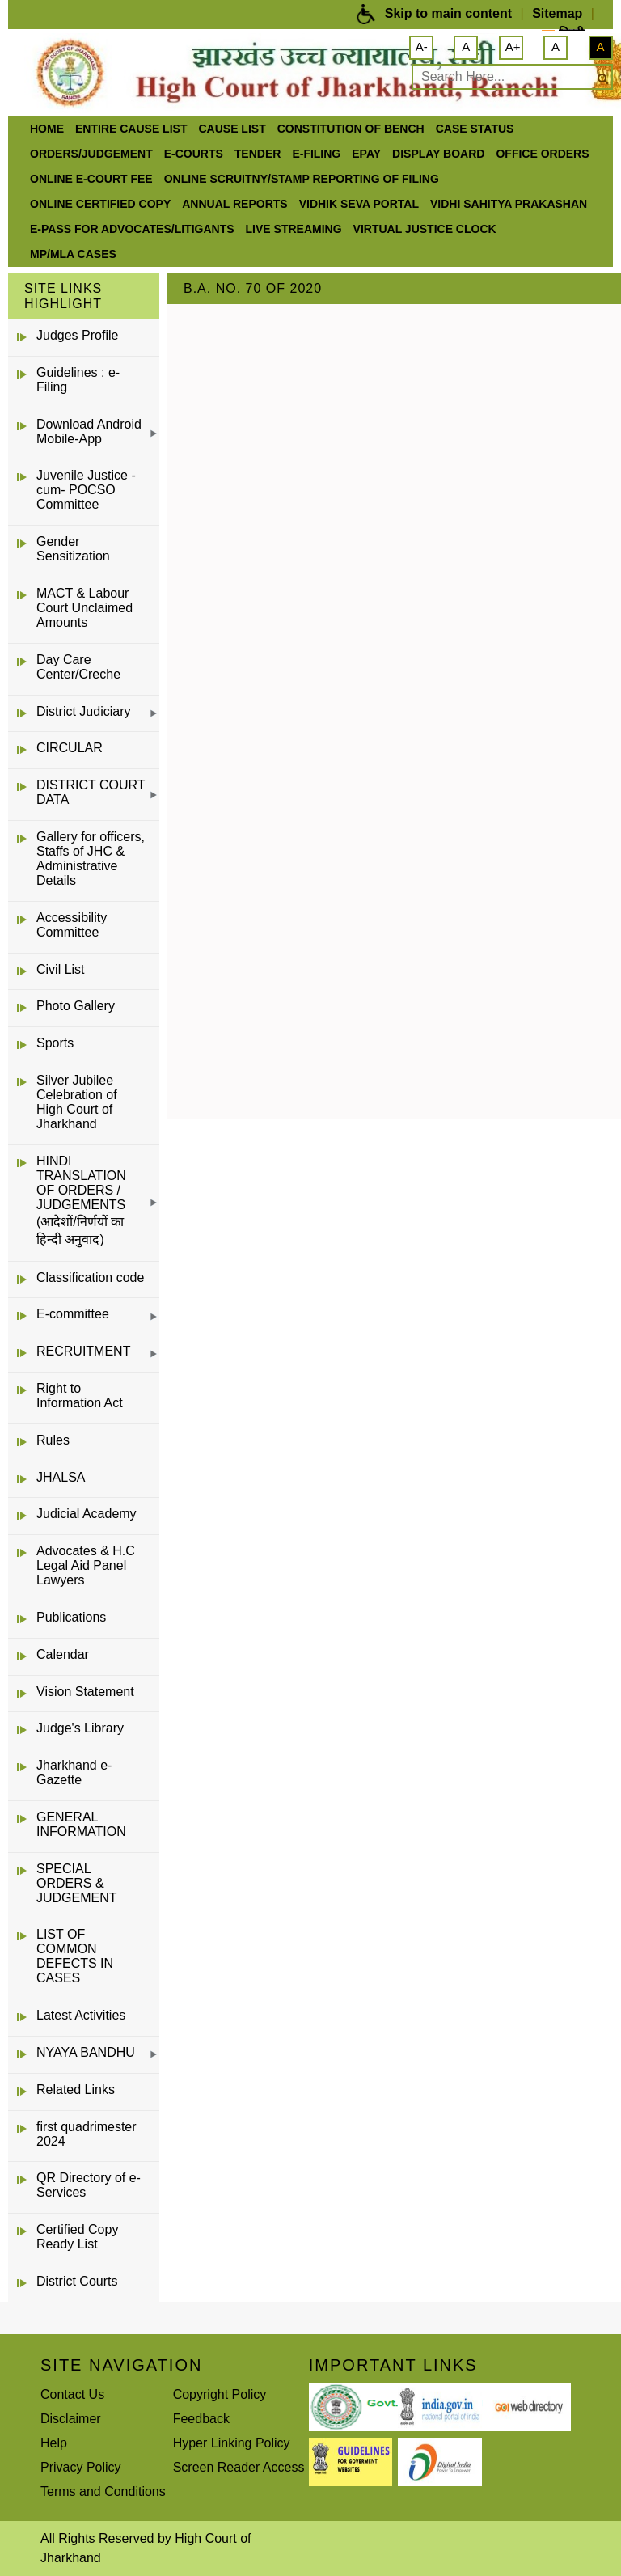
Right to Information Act (79, 1395)
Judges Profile (77, 335)
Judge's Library (80, 1728)
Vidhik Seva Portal (359, 203)
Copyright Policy (220, 2394)
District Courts (76, 2281)
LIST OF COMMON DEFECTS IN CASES (74, 1956)
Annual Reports (234, 203)
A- (422, 46)
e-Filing (316, 153)
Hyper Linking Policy (231, 2443)
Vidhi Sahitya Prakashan (508, 203)
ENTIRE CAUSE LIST (131, 128)
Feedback (201, 2419)
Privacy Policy (80, 2467)
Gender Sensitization (73, 549)
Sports (55, 1043)
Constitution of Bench (351, 128)
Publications (71, 1617)
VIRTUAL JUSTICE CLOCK (424, 228)
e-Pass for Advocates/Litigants (132, 228)
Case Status (475, 128)
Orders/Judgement (91, 153)
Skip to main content (448, 13)
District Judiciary (83, 711)
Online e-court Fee (91, 178)
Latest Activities (80, 2015)
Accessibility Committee (71, 925)
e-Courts (193, 153)
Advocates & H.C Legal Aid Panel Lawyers (85, 1565)
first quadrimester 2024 (86, 2134)
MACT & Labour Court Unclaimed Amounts (84, 607)
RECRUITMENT (83, 1351)
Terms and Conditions (103, 2491)
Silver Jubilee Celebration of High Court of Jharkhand (76, 1102)
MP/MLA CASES (73, 253)
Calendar (62, 1654)
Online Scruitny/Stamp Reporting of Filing (301, 178)
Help (53, 2443)
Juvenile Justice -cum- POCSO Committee (86, 489)
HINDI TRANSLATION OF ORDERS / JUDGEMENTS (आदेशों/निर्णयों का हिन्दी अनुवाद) (81, 1200)
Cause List (231, 128)
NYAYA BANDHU (85, 2052)
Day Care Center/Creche (78, 667)
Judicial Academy (86, 1514)
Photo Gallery (75, 1006)
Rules (53, 1440)
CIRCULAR (69, 748)
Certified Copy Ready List (77, 2237)
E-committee (72, 1314)
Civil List (60, 969)
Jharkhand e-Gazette (74, 1772)
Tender (257, 153)
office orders (542, 153)
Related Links (75, 2089)
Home (47, 128)
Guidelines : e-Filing (78, 380)
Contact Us (72, 2394)
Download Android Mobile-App (89, 431)
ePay (366, 153)
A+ (513, 46)
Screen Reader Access (239, 2467)
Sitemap (557, 13)
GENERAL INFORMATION (81, 1824)
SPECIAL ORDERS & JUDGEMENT (76, 1883)
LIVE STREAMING (294, 228)
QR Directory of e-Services (88, 2185)
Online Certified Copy (100, 203)
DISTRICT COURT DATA (90, 792)
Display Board (438, 153)
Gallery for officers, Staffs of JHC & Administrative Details (90, 858)
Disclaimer (70, 2419)
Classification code (90, 1277)
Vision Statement (85, 1691)
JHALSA (60, 1477)
